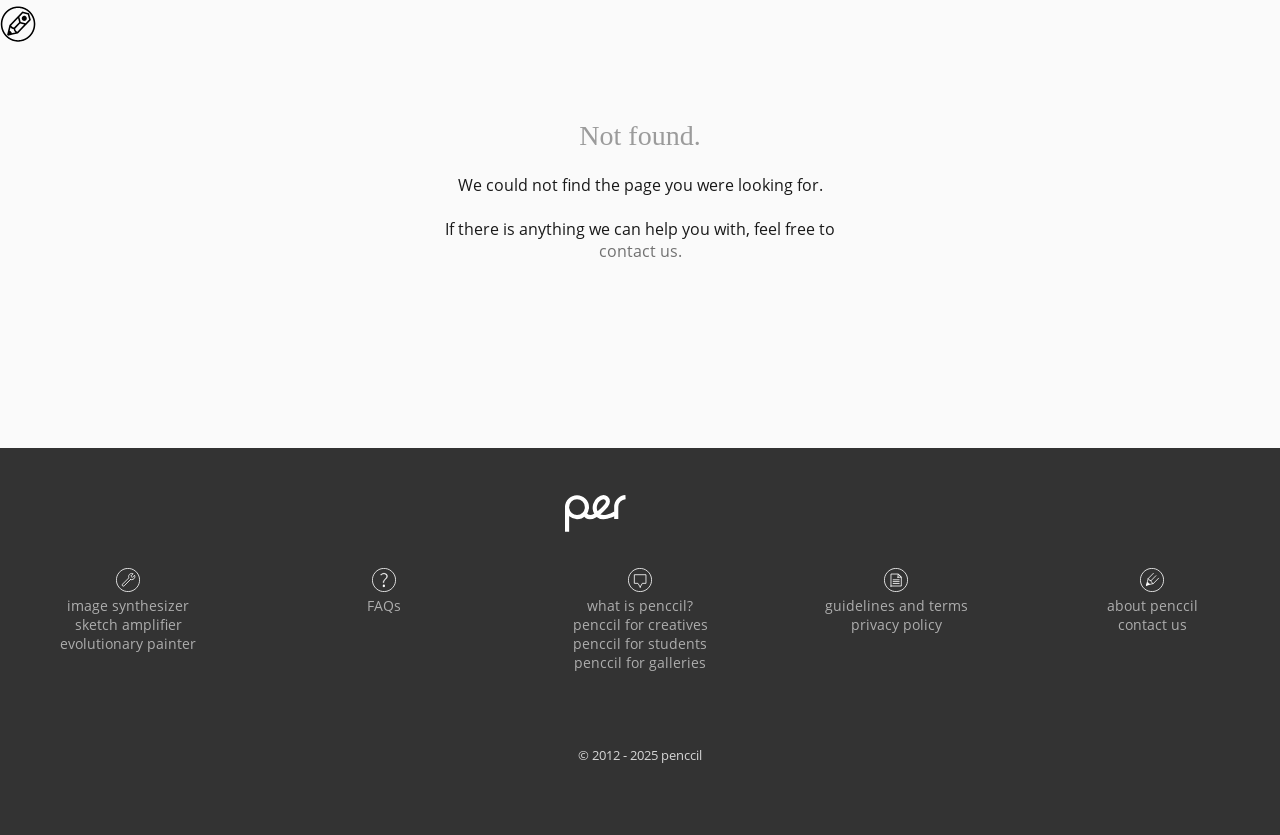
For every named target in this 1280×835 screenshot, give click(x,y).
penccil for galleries (640, 662)
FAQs (384, 605)
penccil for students (640, 643)
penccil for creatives (640, 624)
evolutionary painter (128, 643)
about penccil (1152, 605)
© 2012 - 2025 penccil (640, 755)
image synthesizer (128, 605)
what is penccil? (640, 605)
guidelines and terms (896, 605)
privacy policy (896, 624)
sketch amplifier (128, 624)
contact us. (640, 251)
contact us (1152, 624)
